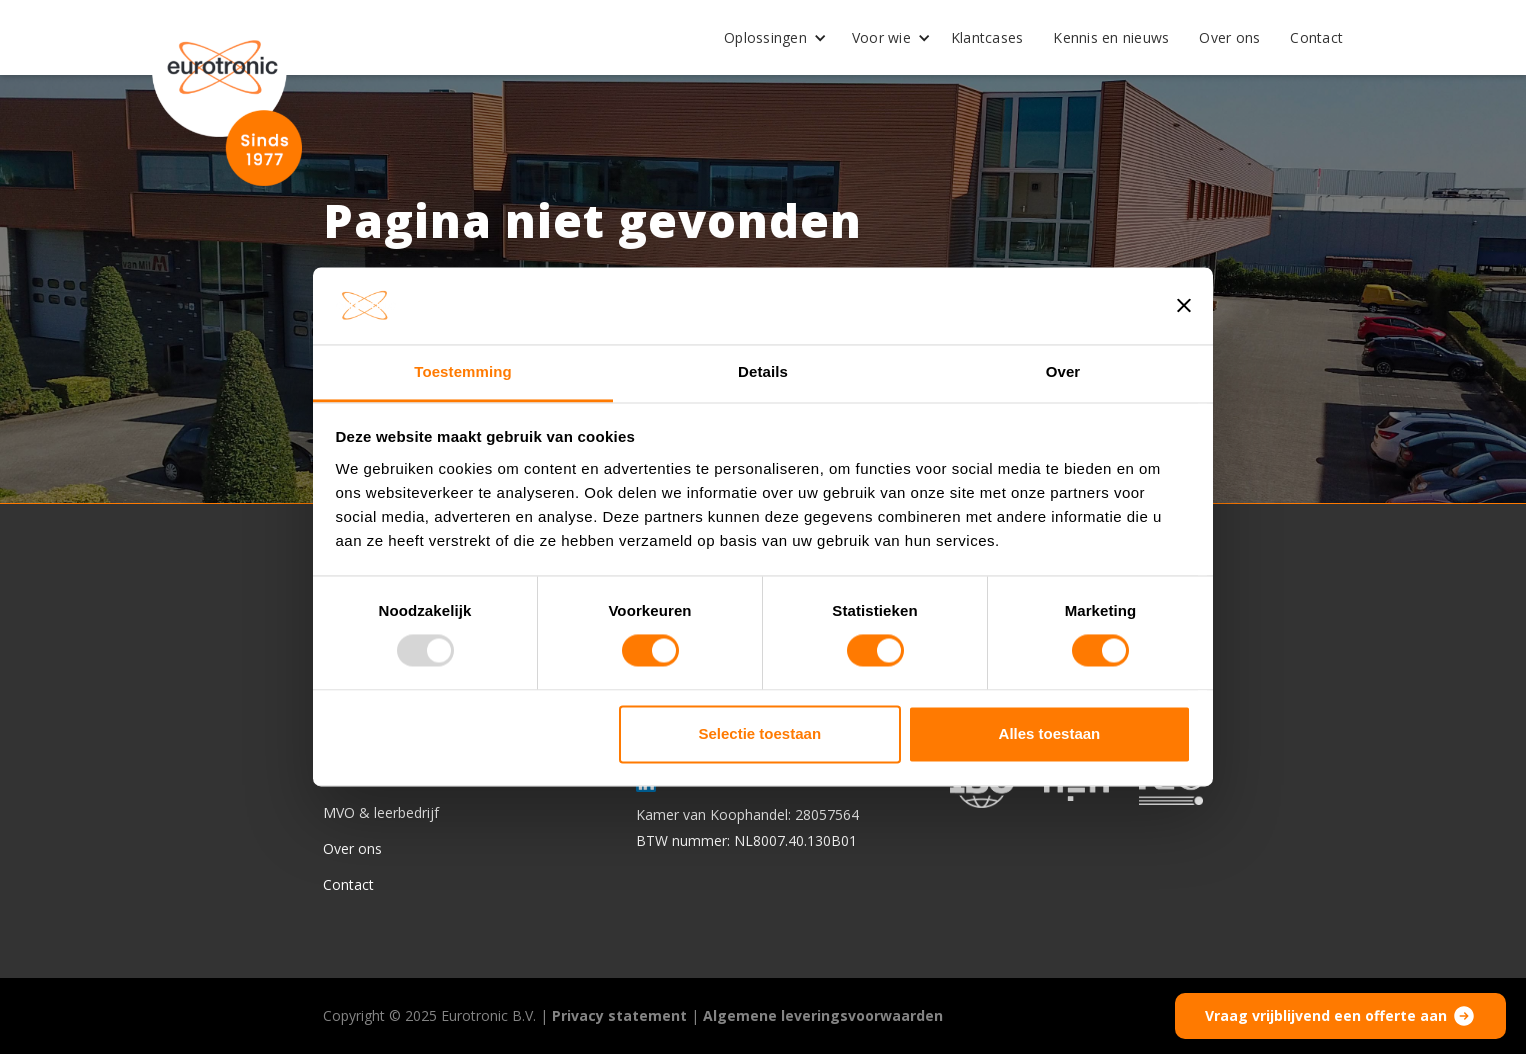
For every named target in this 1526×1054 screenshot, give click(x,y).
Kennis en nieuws (1111, 37)
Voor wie (881, 37)
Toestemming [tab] (463, 371)
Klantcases (987, 37)
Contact (1316, 37)
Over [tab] (1063, 371)
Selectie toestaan (760, 733)
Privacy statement (619, 1015)
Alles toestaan (1050, 733)
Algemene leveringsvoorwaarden (823, 1015)
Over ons (1229, 37)
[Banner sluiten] (1184, 306)
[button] (768, 38)
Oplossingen (765, 37)
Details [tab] (763, 371)
